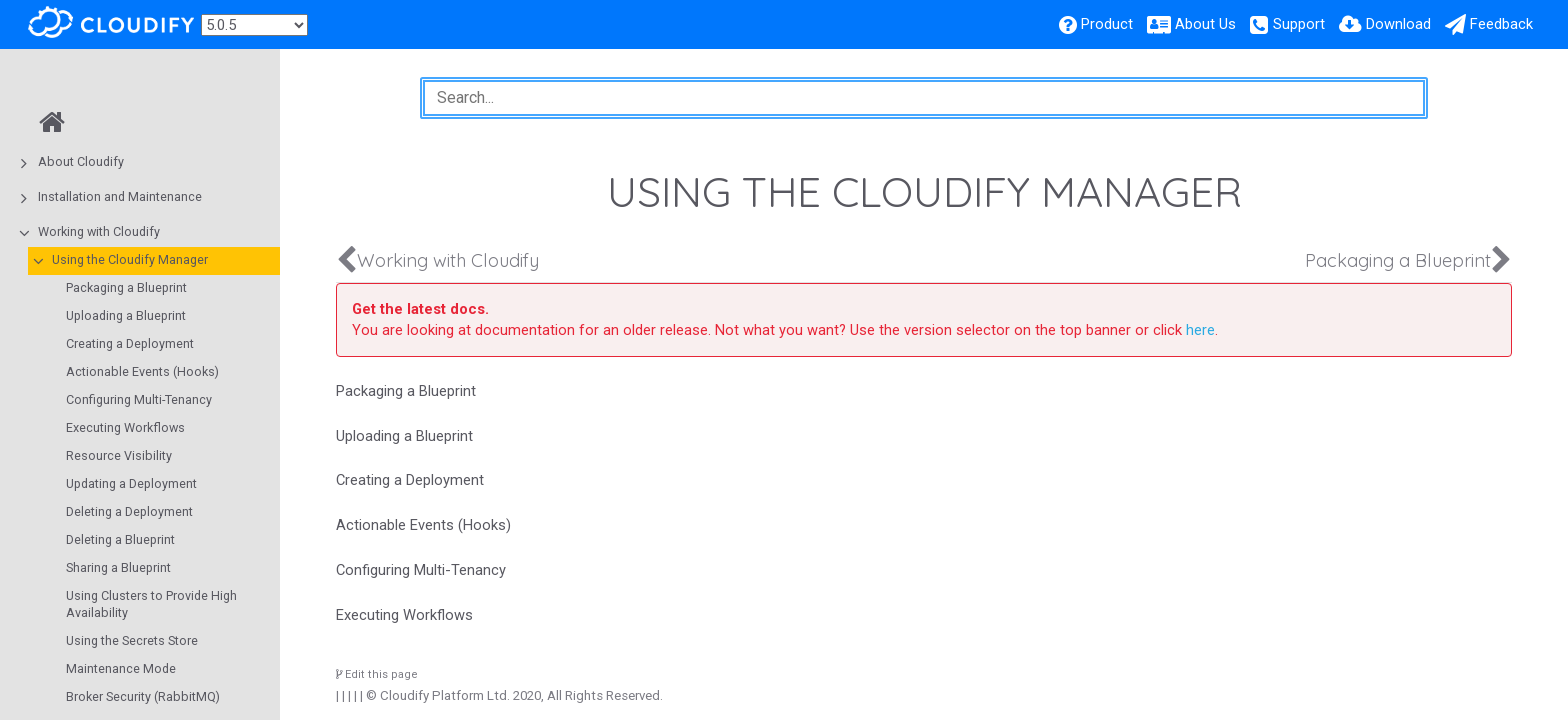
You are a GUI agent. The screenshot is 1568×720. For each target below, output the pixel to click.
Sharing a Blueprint (118, 567)
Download (1398, 24)
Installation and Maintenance (120, 196)
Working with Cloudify (99, 231)
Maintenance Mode (121, 668)
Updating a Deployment (131, 483)
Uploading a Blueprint (126, 315)
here (1200, 330)
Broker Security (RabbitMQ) (143, 696)
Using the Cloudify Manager (130, 259)
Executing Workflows (125, 427)
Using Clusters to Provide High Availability (151, 604)
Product (1107, 24)
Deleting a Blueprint (120, 539)
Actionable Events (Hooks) (142, 371)
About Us (1205, 24)
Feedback (1501, 24)
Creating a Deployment (130, 343)
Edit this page (377, 674)
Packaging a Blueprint (126, 287)
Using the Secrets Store (132, 640)
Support (1299, 24)
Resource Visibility (119, 455)
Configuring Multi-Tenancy (139, 399)
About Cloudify (81, 161)
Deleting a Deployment (129, 511)
